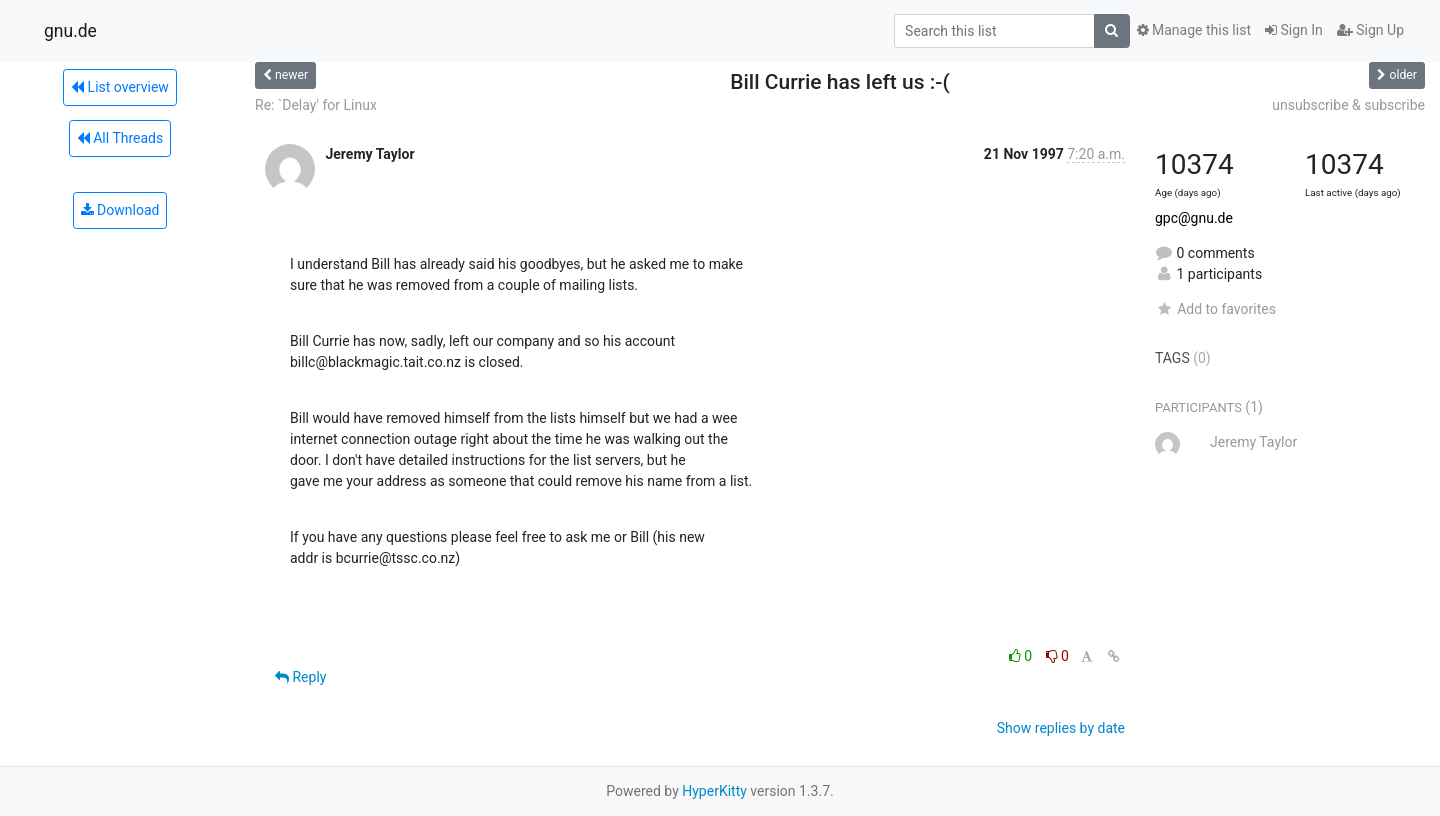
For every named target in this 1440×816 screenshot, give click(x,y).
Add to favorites (1215, 309)
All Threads (120, 138)
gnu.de (70, 31)
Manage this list (1194, 30)
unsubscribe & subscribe (1348, 105)
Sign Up (1370, 30)
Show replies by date (1061, 728)
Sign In (1294, 30)
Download (120, 210)
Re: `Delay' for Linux (316, 105)
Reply (300, 677)
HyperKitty (714, 791)
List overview (120, 87)
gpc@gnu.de (1194, 218)
